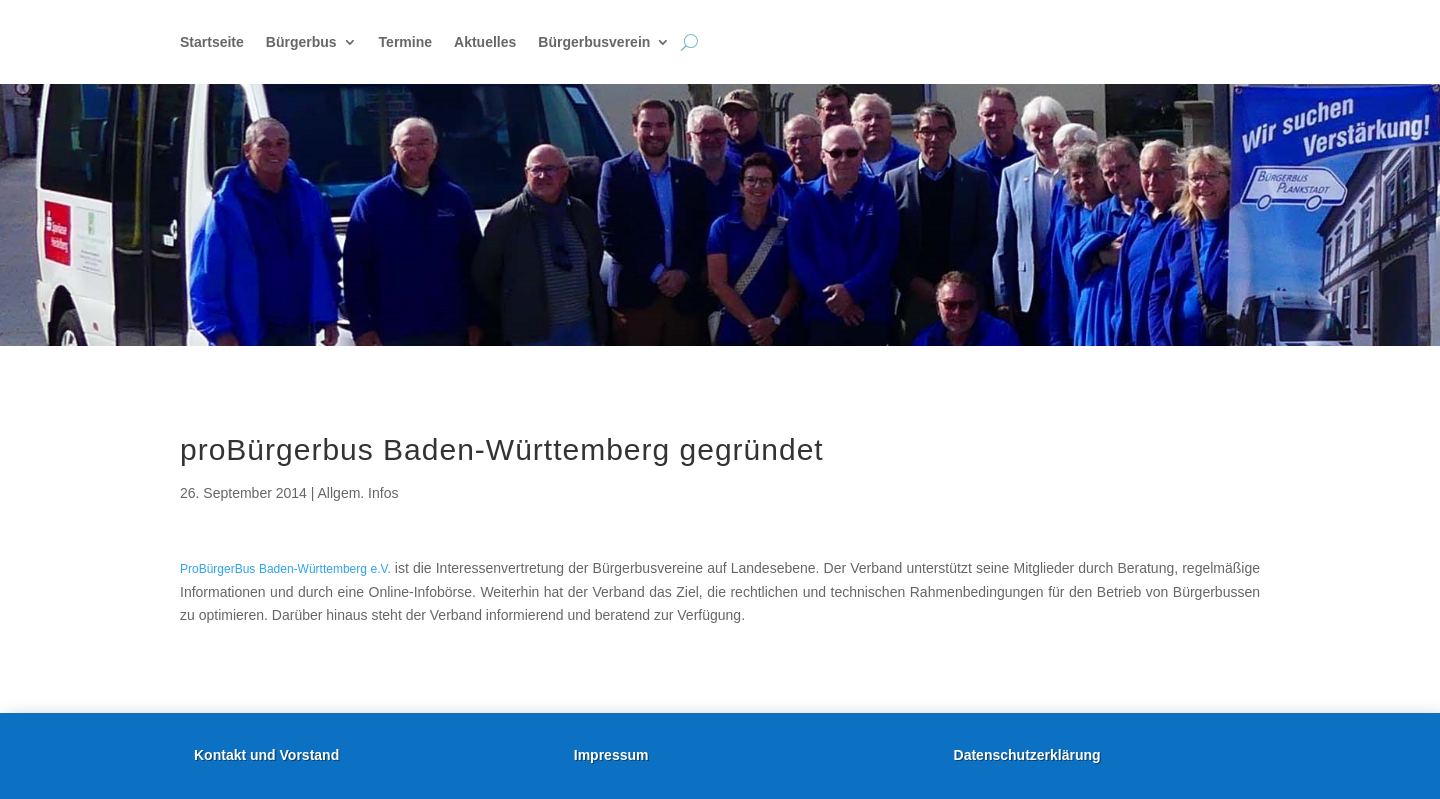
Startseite (212, 42)
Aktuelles (485, 42)
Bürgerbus (301, 42)
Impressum (611, 755)
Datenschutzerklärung (1027, 755)
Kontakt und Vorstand (266, 755)
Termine (405, 42)
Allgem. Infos (358, 493)
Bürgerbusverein (594, 42)
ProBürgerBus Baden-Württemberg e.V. (285, 569)
